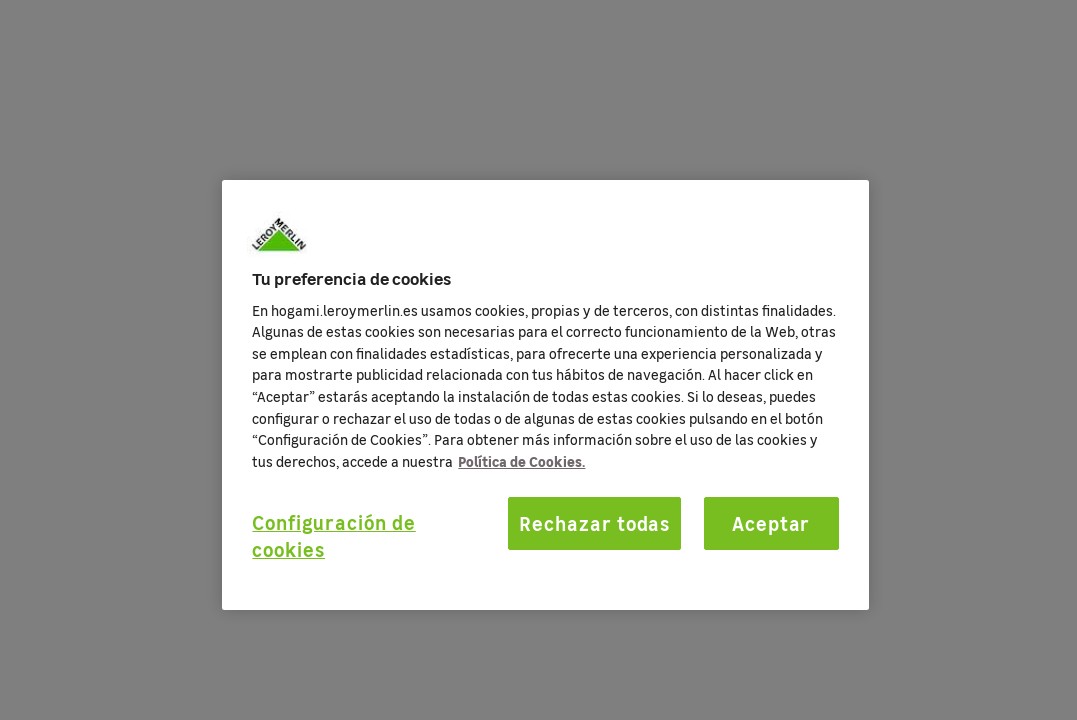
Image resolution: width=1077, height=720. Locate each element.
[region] (545, 395)
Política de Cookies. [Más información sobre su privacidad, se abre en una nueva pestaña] (521, 461)
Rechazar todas (594, 523)
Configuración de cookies (333, 535)
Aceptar (771, 523)
